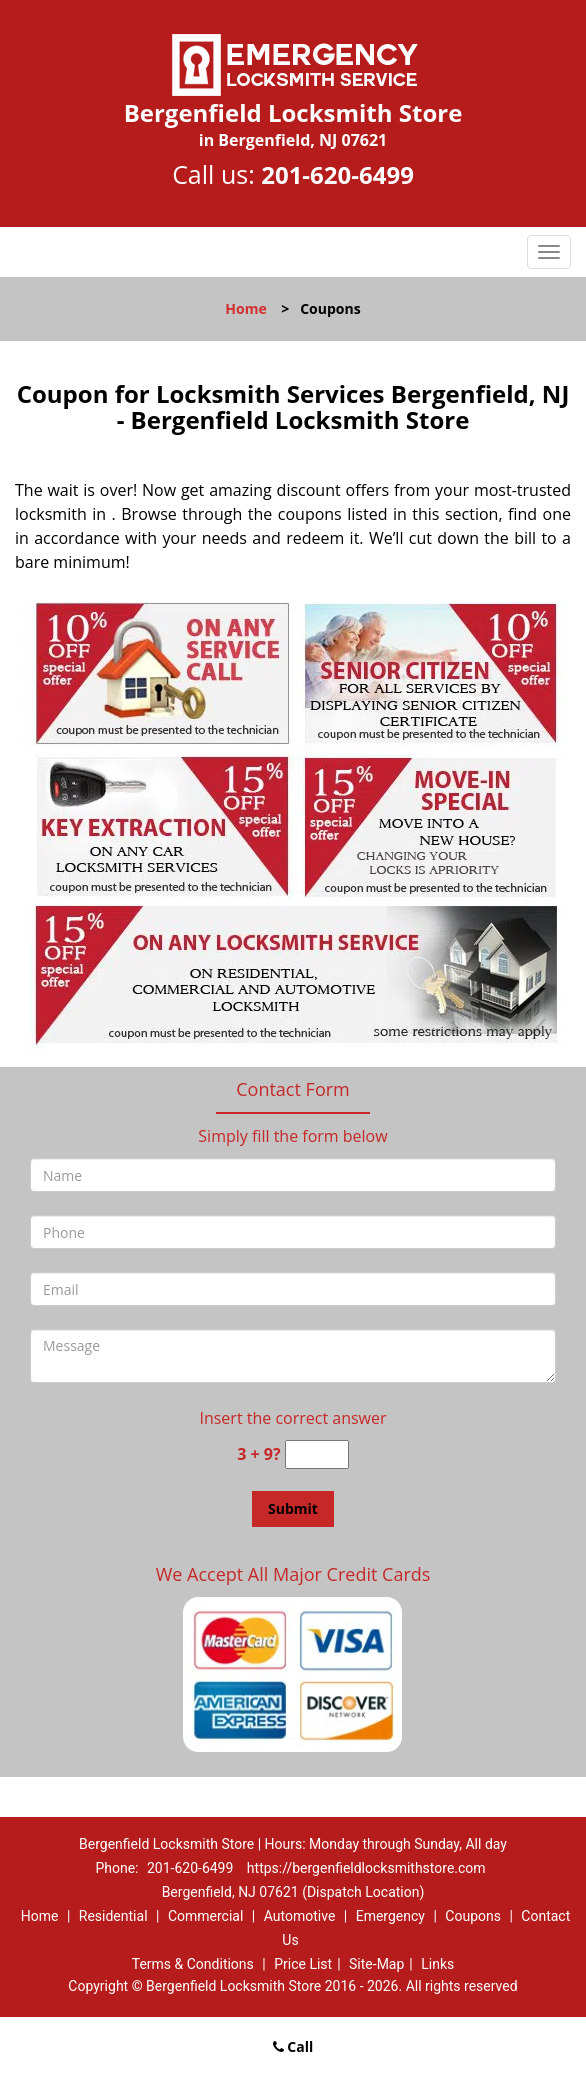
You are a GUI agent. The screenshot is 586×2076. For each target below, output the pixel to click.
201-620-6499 (337, 174)
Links (437, 1964)
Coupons (473, 1916)
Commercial (205, 1916)
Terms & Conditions (193, 1964)
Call (293, 2046)
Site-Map (376, 1964)
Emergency (390, 1916)
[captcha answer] (317, 1454)
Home (245, 308)
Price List (303, 1964)
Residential (113, 1916)
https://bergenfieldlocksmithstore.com (366, 1868)
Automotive (300, 1916)
